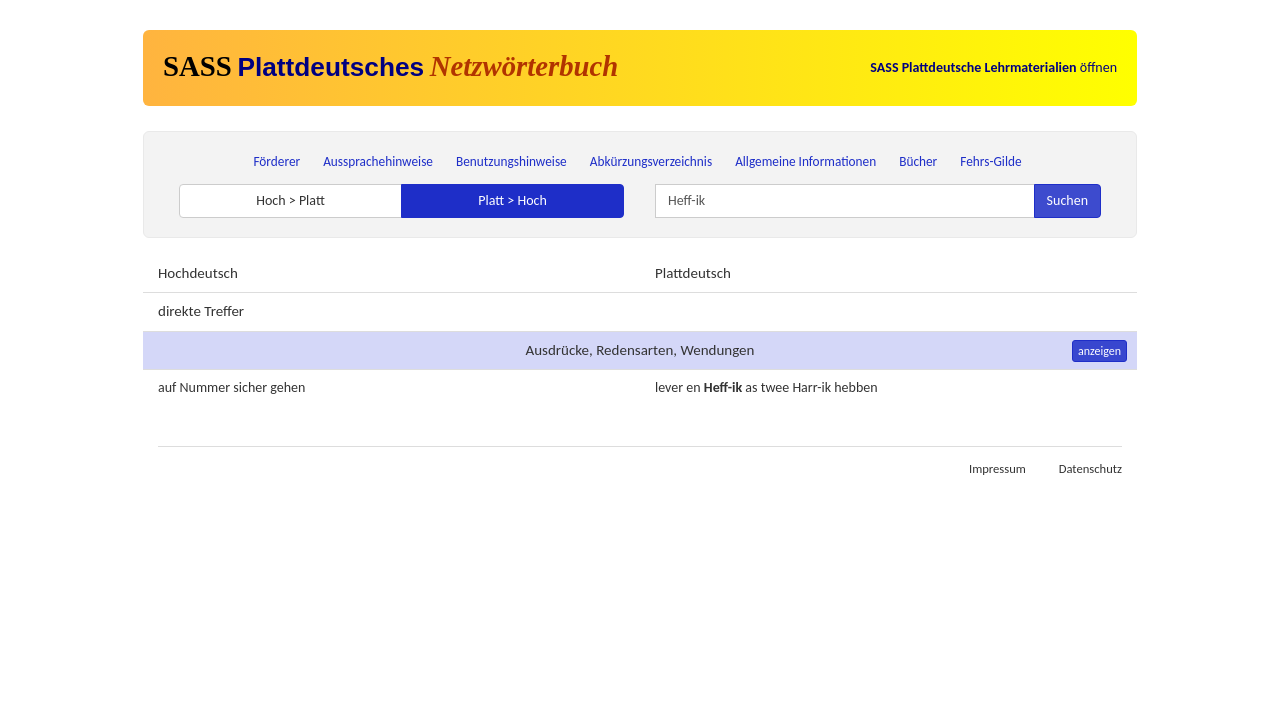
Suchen (1067, 200)
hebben (855, 387)
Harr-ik (811, 387)
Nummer (205, 387)
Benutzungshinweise (511, 161)
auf (167, 387)
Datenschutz (1090, 468)
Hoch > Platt (290, 200)
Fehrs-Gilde (990, 161)
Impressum (997, 468)
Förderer (276, 161)
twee (775, 387)
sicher (250, 387)
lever (669, 387)
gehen (287, 387)
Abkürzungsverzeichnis (651, 161)
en (693, 387)
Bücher (918, 161)
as (751, 387)
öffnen (993, 67)
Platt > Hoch (512, 200)
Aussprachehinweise (378, 161)
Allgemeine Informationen (805, 161)
